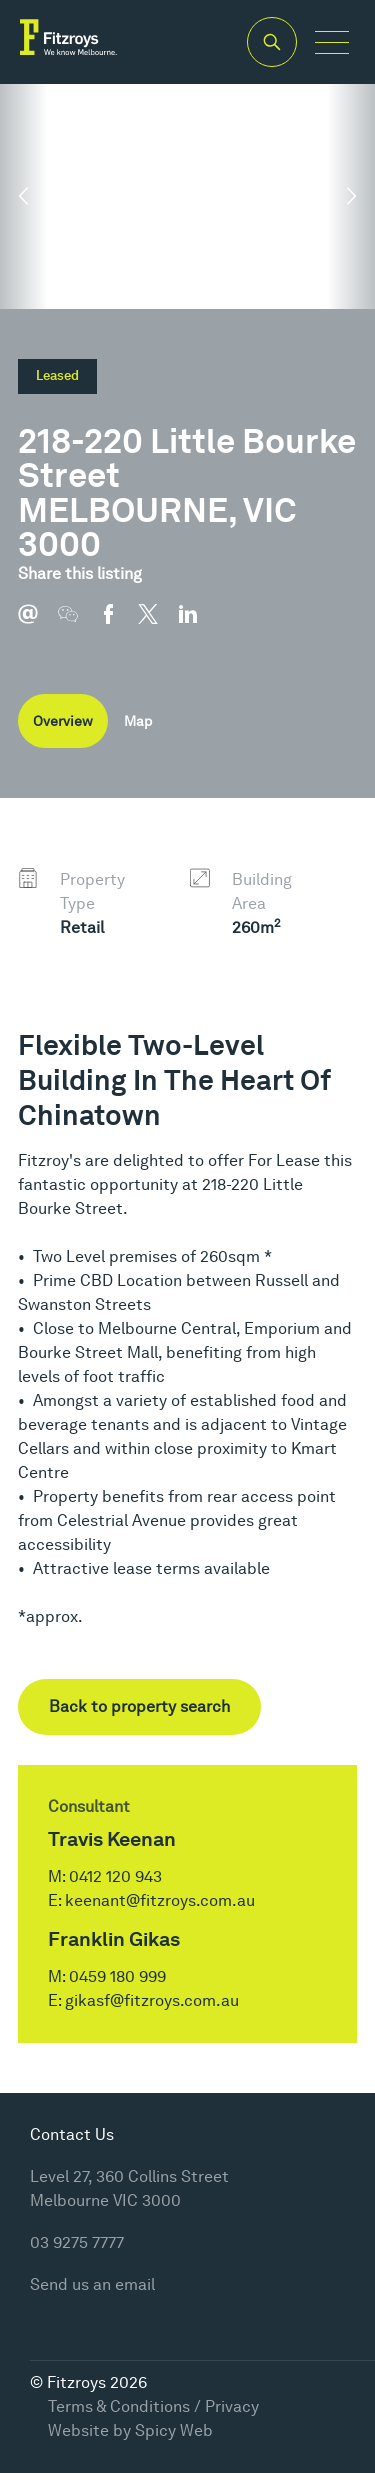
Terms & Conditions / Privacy (153, 2406)
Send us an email (92, 2284)
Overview (63, 721)
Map (138, 721)
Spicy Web (174, 2430)
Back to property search (139, 1706)
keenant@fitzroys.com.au (160, 1900)
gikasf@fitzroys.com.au (152, 2000)
